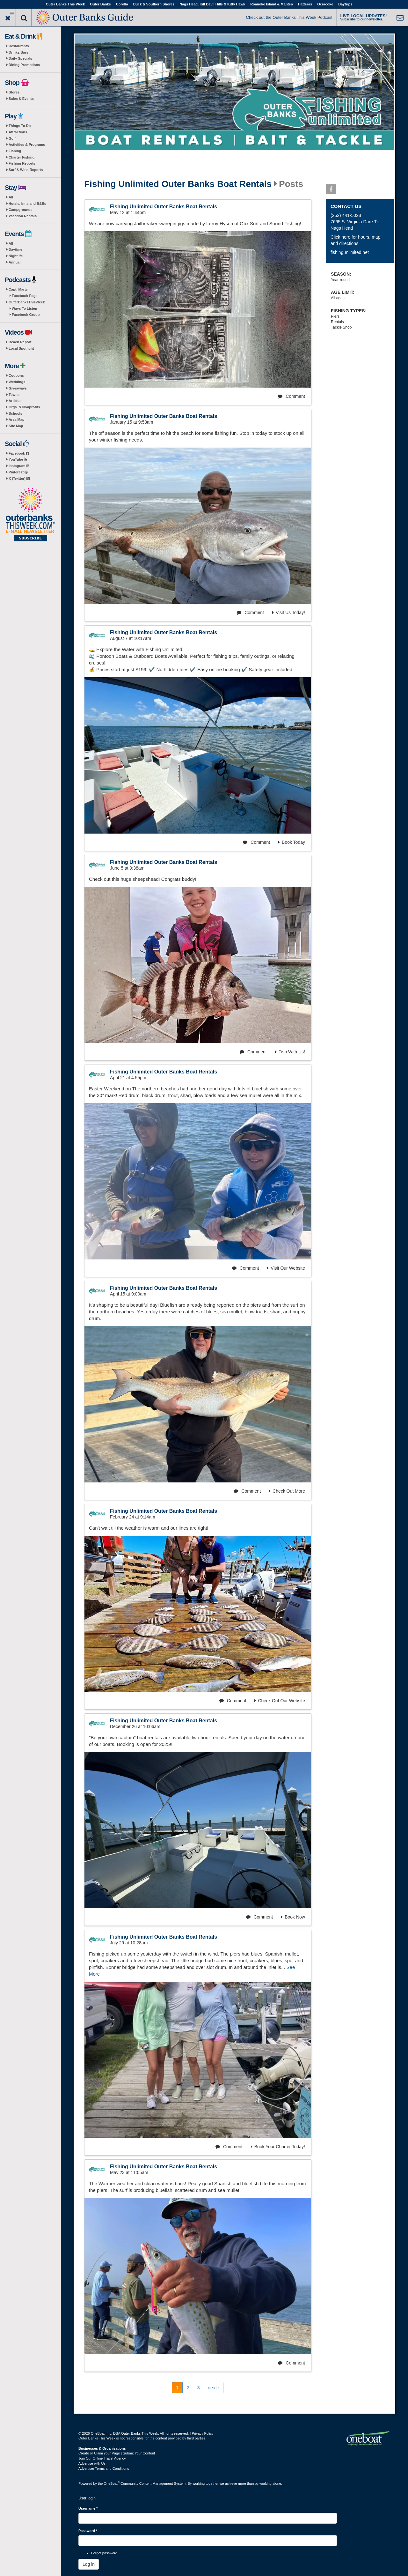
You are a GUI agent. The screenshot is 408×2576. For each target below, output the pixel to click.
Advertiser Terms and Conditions (103, 2468)
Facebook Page (25, 296)
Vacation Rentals (23, 216)
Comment (291, 396)
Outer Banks (100, 4)
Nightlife (16, 256)
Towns (14, 395)
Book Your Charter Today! (278, 2146)
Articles (15, 401)
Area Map (17, 419)
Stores (14, 92)
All (11, 197)
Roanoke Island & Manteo (271, 4)
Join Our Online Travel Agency (102, 2458)
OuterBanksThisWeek (27, 302)
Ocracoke (325, 4)
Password (87, 2531)
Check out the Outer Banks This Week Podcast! (290, 17)
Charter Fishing (21, 157)
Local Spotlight (21, 348)
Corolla (122, 4)
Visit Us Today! (288, 612)
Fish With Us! (290, 1051)
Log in (89, 2564)
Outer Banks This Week (65, 4)
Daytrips (345, 4)
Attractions (18, 132)
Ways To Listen (24, 308)
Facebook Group (26, 314)
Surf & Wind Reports (26, 170)
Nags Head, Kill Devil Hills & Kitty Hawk (212, 4)
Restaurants (19, 46)
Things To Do (20, 126)
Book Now (293, 1916)
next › (214, 2387)
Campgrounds (21, 210)
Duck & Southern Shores (154, 4)
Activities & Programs (27, 144)
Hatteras (305, 4)
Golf (12, 138)
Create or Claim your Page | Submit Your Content (116, 2453)
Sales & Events (21, 98)
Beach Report (20, 342)
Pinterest (18, 472)
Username (88, 2508)
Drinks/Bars (18, 52)
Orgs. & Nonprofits (24, 407)
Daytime (15, 249)
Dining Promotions (24, 65)
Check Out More (287, 1491)
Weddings (17, 382)
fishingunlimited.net (350, 252)
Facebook (19, 453)
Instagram (19, 466)
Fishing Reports (22, 163)
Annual (14, 262)
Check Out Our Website (279, 1700)
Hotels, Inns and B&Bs (27, 203)
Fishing (15, 151)
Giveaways (18, 388)
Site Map (16, 426)
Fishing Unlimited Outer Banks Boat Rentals (178, 184)
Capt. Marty (18, 289)
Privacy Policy (202, 2433)
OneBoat (112, 2483)
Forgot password (104, 2553)
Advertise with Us (92, 2463)
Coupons (16, 375)
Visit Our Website (286, 1268)
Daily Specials (20, 58)
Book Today (291, 842)
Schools (15, 413)
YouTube (18, 459)
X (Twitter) (19, 478)
